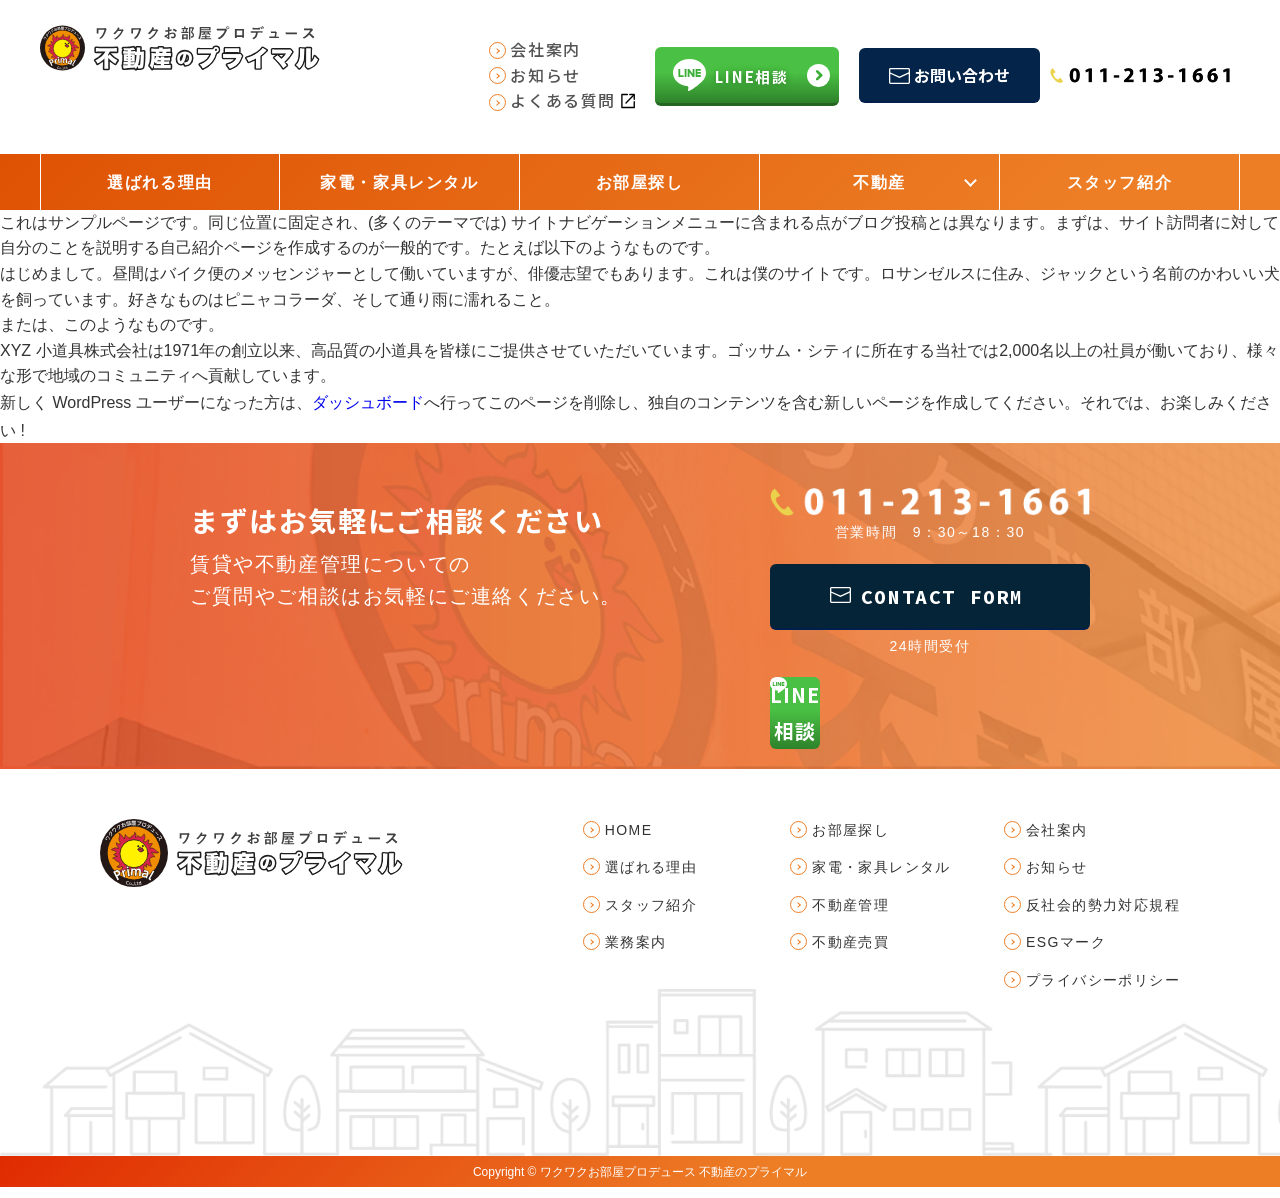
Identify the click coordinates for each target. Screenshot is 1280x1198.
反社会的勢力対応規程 (1103, 916)
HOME (629, 841)
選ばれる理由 (160, 182)
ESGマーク (1066, 953)
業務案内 (636, 953)
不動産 (879, 182)
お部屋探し (640, 182)
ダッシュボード (368, 401)
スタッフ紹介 (1120, 182)
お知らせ (1057, 878)
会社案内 (1057, 841)
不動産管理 (850, 916)
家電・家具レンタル (399, 182)
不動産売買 (850, 953)
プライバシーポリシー (1103, 990)
